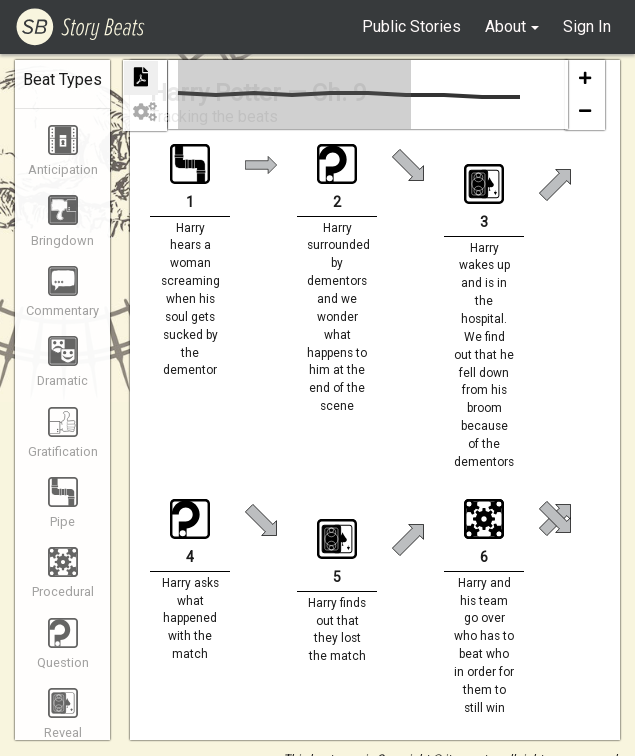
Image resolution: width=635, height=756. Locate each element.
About (505, 26)
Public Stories (411, 26)
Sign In (587, 26)
